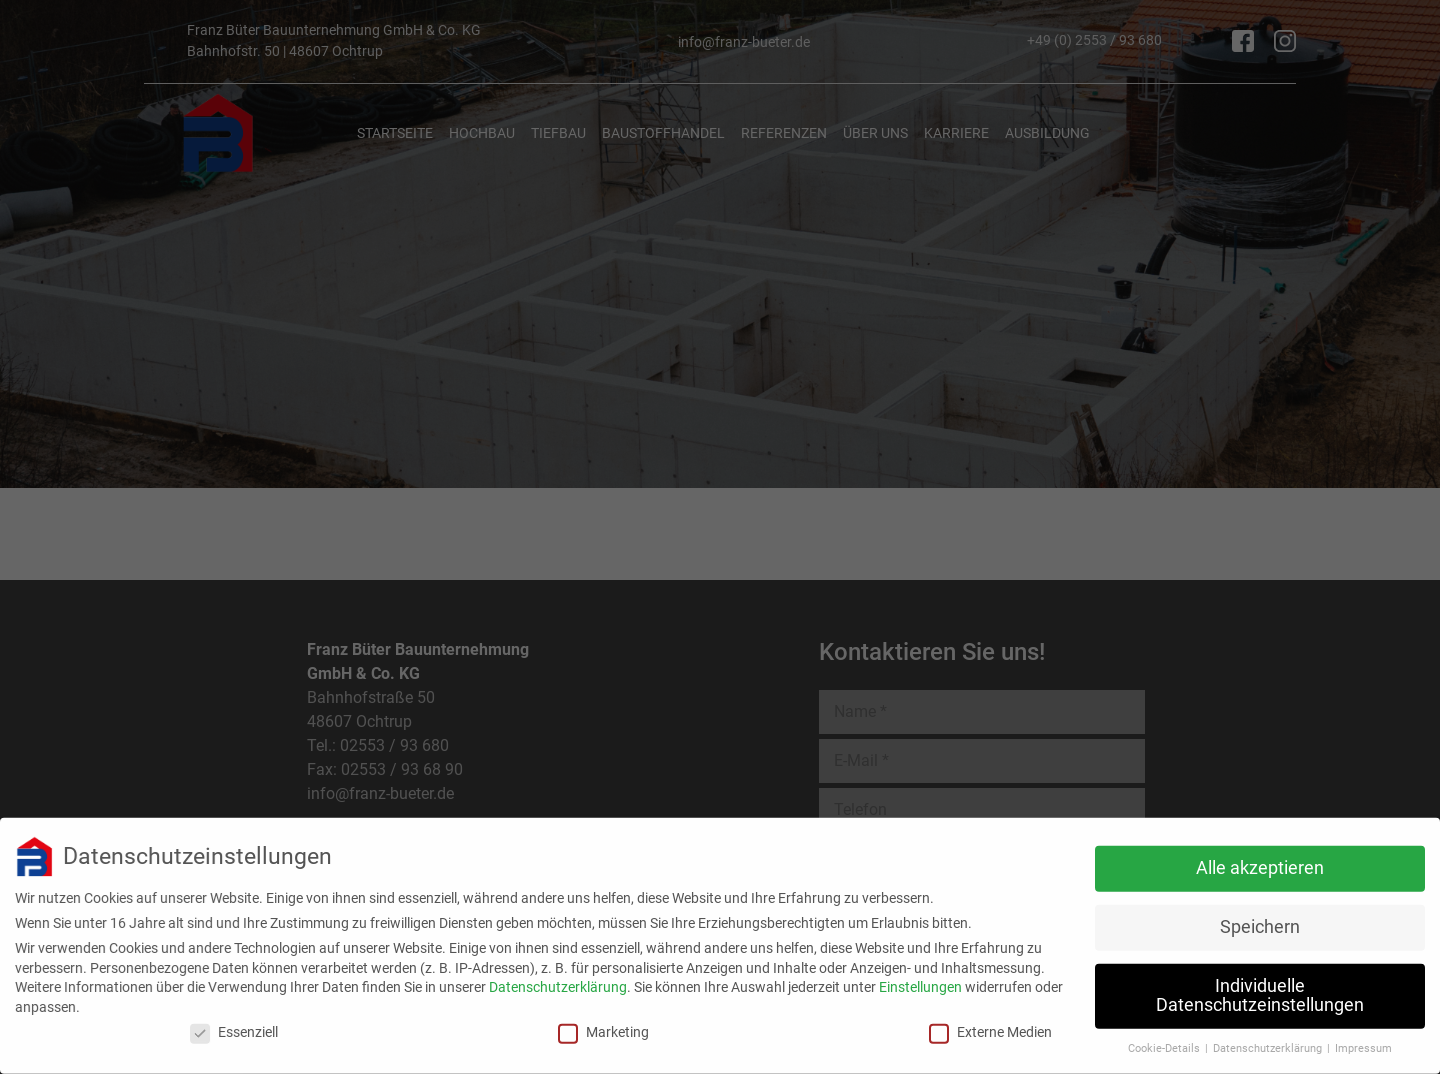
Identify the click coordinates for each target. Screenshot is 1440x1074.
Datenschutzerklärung (558, 977)
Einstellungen (920, 977)
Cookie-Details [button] (1165, 1038)
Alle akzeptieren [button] (1260, 858)
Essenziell (234, 1022)
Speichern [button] (1260, 917)
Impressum (1363, 1038)
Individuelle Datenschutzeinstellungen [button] (1260, 986)
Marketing (603, 1022)
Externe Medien (990, 1022)
